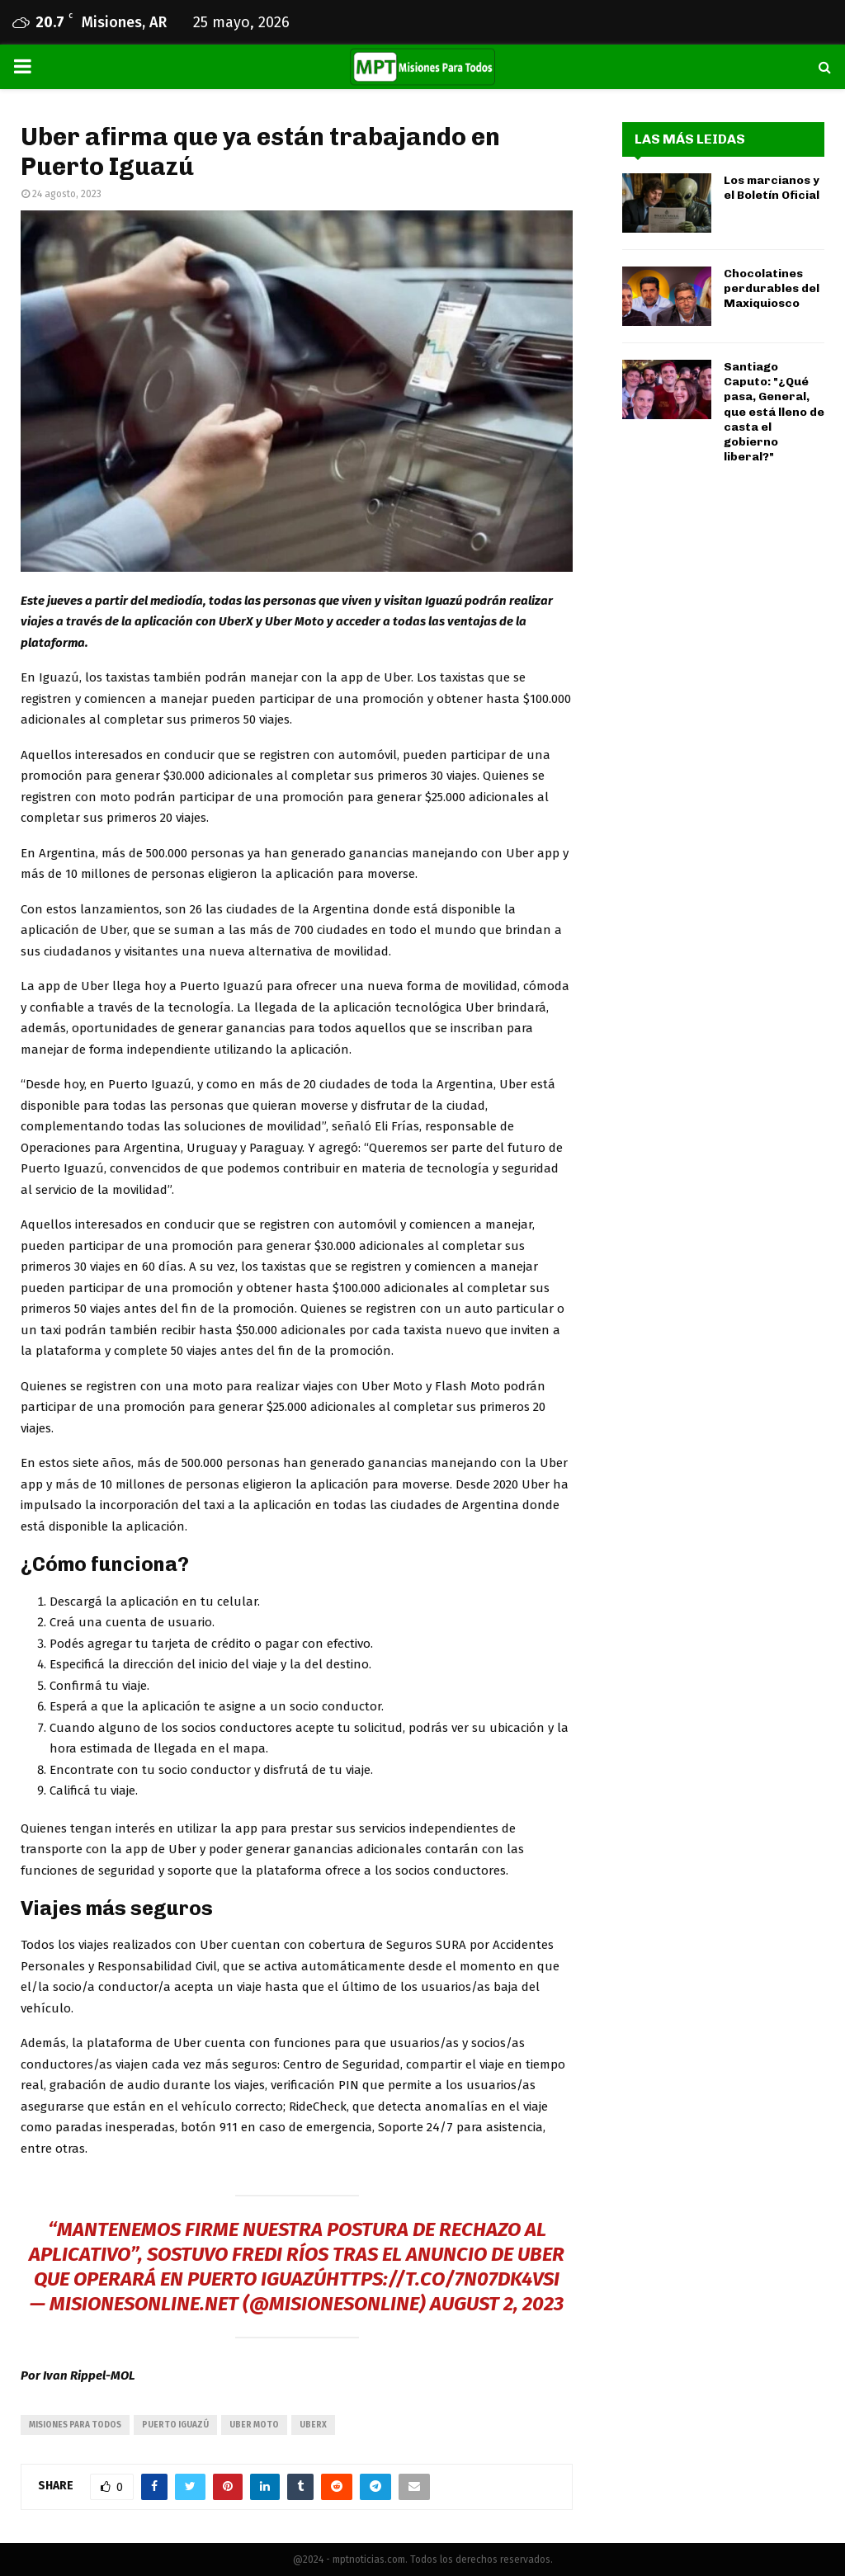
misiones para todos (75, 2425)
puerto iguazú (175, 2425)
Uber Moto (254, 2425)
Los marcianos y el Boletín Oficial (771, 187)
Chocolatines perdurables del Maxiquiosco (771, 288)
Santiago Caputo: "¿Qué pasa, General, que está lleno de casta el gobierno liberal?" (774, 412)
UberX (313, 2425)
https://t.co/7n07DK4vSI (442, 2279)
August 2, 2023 (497, 2303)
